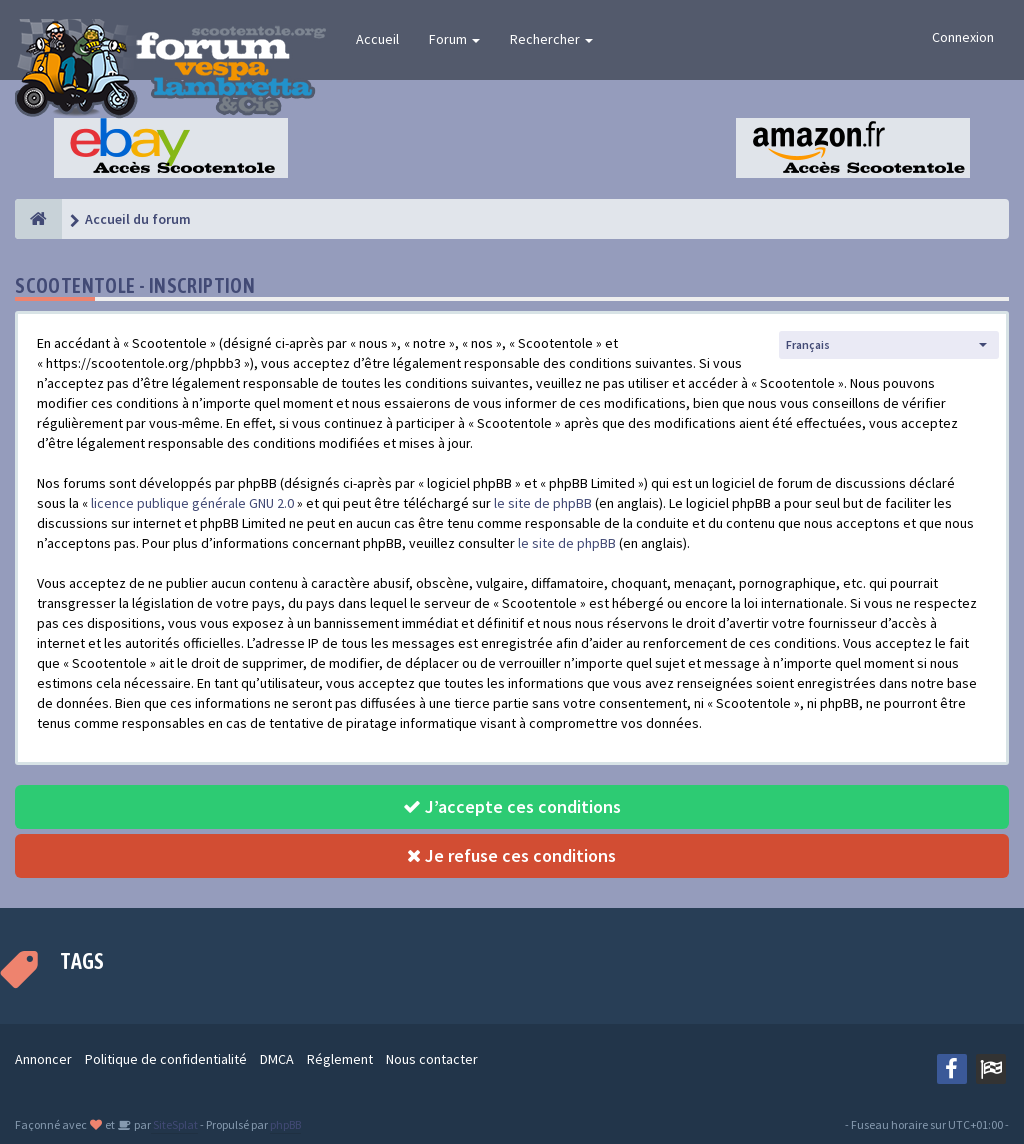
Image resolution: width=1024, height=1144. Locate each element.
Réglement (340, 1059)
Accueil (377, 39)
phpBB (285, 1124)
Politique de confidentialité (166, 1059)
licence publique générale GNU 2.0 (192, 503)
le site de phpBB (543, 503)
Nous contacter (432, 1059)
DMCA (277, 1059)
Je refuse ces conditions (511, 855)
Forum (454, 39)
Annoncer (43, 1059)
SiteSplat (174, 1124)
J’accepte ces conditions (512, 806)
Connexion (963, 37)
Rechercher (551, 39)
